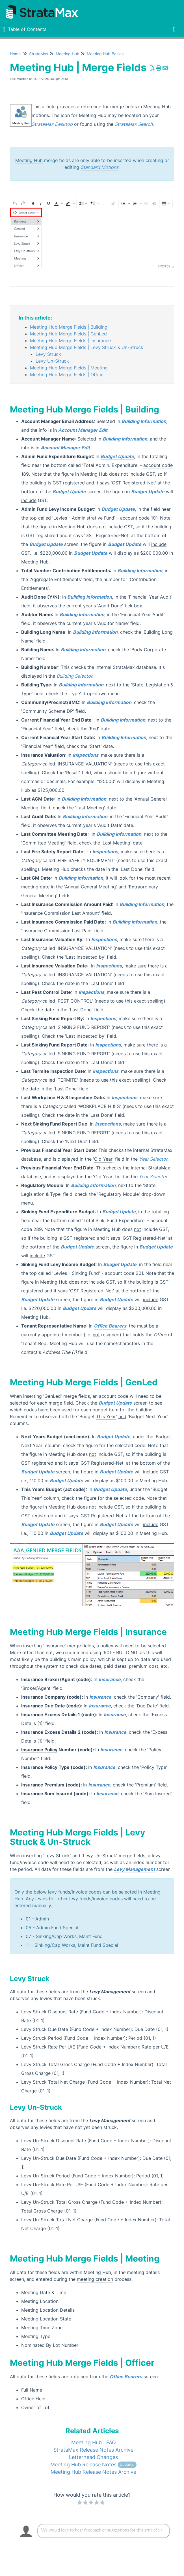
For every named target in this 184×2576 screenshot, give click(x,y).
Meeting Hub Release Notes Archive (93, 2472)
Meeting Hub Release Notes (93, 2464)
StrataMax (38, 53)
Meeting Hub (67, 53)
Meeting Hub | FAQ (93, 2442)
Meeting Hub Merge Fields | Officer (67, 374)
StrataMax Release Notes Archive (93, 2450)
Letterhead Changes (93, 2457)
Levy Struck (48, 354)
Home (15, 53)
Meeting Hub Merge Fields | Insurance (70, 340)
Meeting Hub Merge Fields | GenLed (68, 334)
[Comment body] (103, 2531)
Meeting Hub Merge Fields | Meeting (69, 368)
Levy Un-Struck (52, 361)
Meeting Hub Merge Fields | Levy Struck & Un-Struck (86, 347)
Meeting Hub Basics (105, 53)
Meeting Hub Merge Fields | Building (68, 327)
